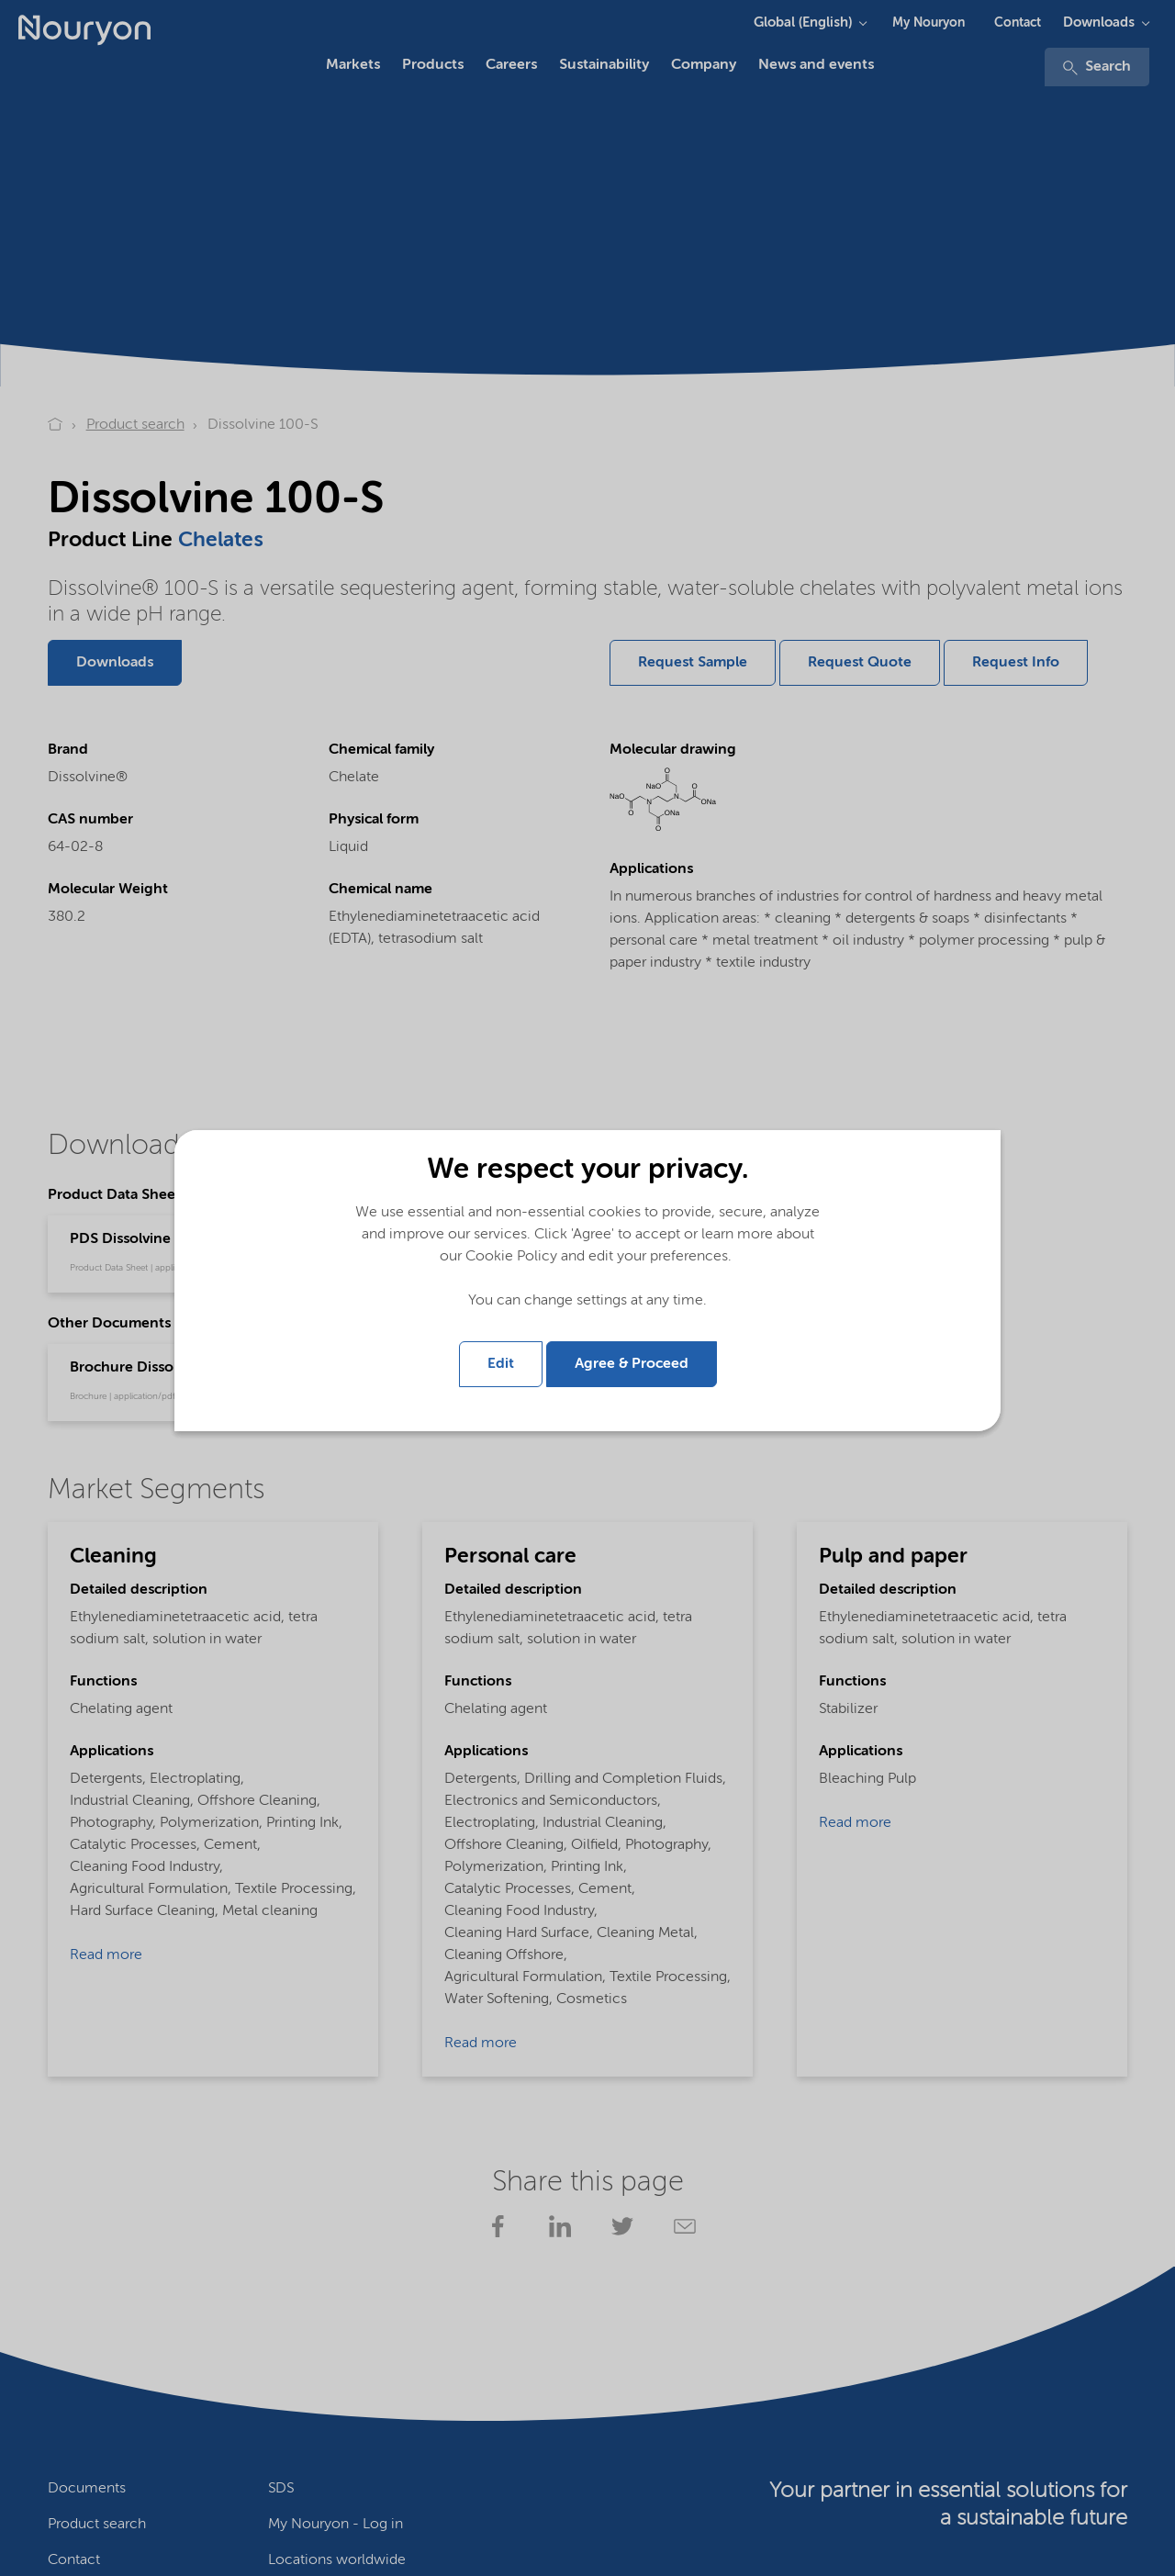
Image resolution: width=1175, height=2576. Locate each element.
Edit (500, 1364)
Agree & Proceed (631, 1364)
